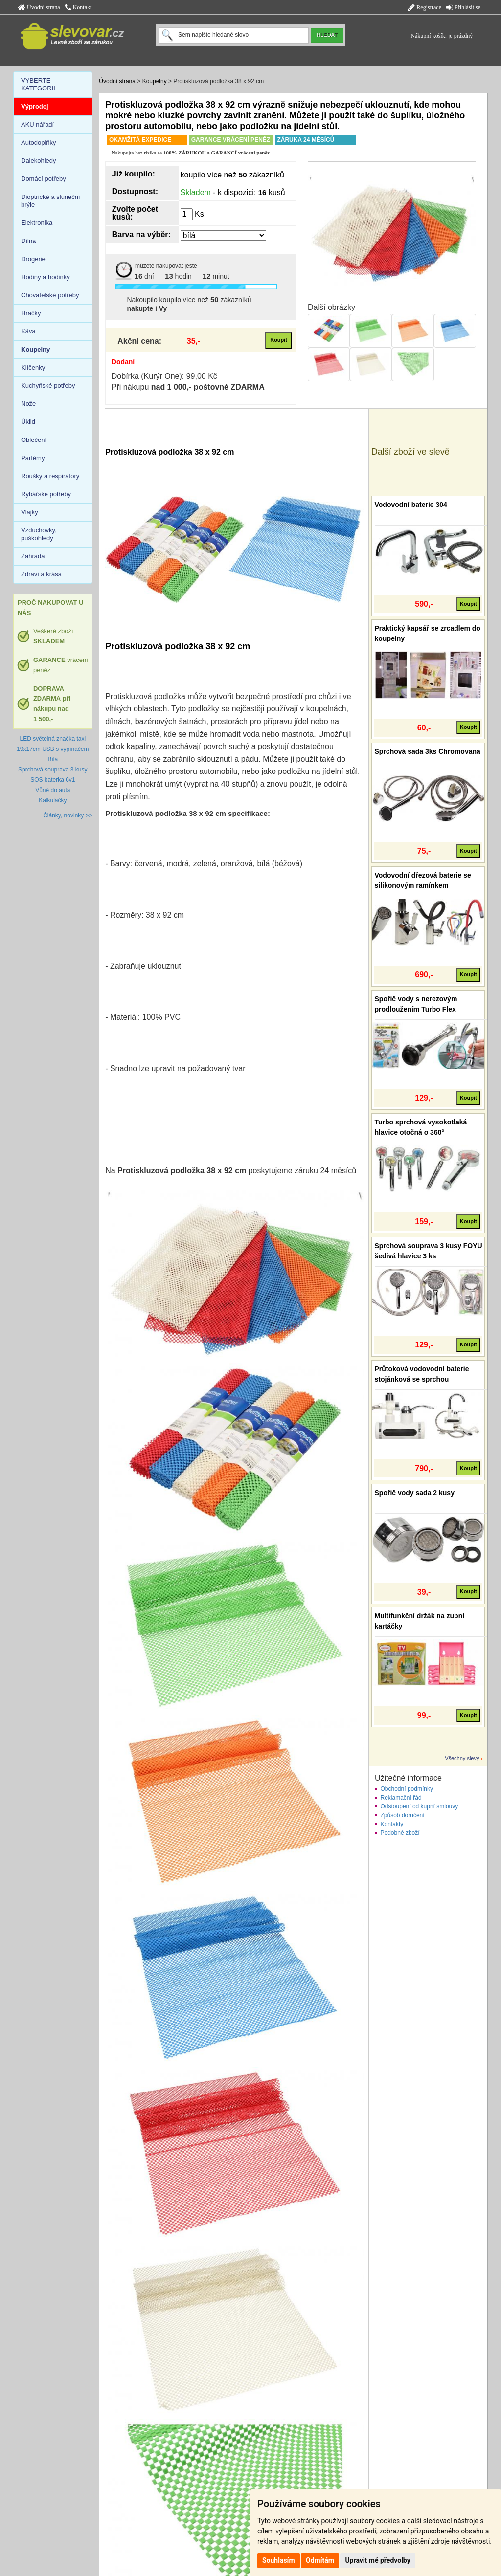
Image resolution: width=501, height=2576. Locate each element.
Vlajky (29, 512)
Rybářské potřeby (46, 494)
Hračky (31, 313)
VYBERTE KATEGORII (38, 84)
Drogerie (33, 259)
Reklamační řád (401, 1797)
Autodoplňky (38, 142)
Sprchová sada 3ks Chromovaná (427, 751)
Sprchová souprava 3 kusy (52, 769)
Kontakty (392, 1824)
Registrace (424, 7)
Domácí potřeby (43, 178)
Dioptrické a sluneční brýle (50, 200)
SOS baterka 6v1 (52, 779)
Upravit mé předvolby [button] (377, 2560)
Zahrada (33, 556)
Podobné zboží (400, 1832)
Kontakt (78, 7)
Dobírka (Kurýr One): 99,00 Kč (164, 376)
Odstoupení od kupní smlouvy (419, 1806)
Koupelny (154, 81)
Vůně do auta (52, 790)
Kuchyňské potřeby (48, 385)
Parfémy (33, 458)
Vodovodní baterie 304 (411, 504)
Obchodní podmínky (407, 1788)
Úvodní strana (39, 7)
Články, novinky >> (67, 815)
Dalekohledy (38, 160)
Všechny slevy (462, 1758)
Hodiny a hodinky (45, 277)
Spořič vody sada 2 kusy (415, 1493)
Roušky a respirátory (50, 476)
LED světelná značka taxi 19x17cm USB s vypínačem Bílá (53, 749)
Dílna (28, 240)
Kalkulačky (53, 800)
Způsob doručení (403, 1815)
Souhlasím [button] (278, 2560)
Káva (28, 331)
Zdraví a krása (41, 574)
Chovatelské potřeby (50, 295)
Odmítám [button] (320, 2560)
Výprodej (34, 106)
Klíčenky (33, 367)
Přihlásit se (463, 7)
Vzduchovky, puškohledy (39, 534)
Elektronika (36, 222)
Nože (28, 403)
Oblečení (33, 439)
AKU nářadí (37, 124)
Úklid (28, 421)
